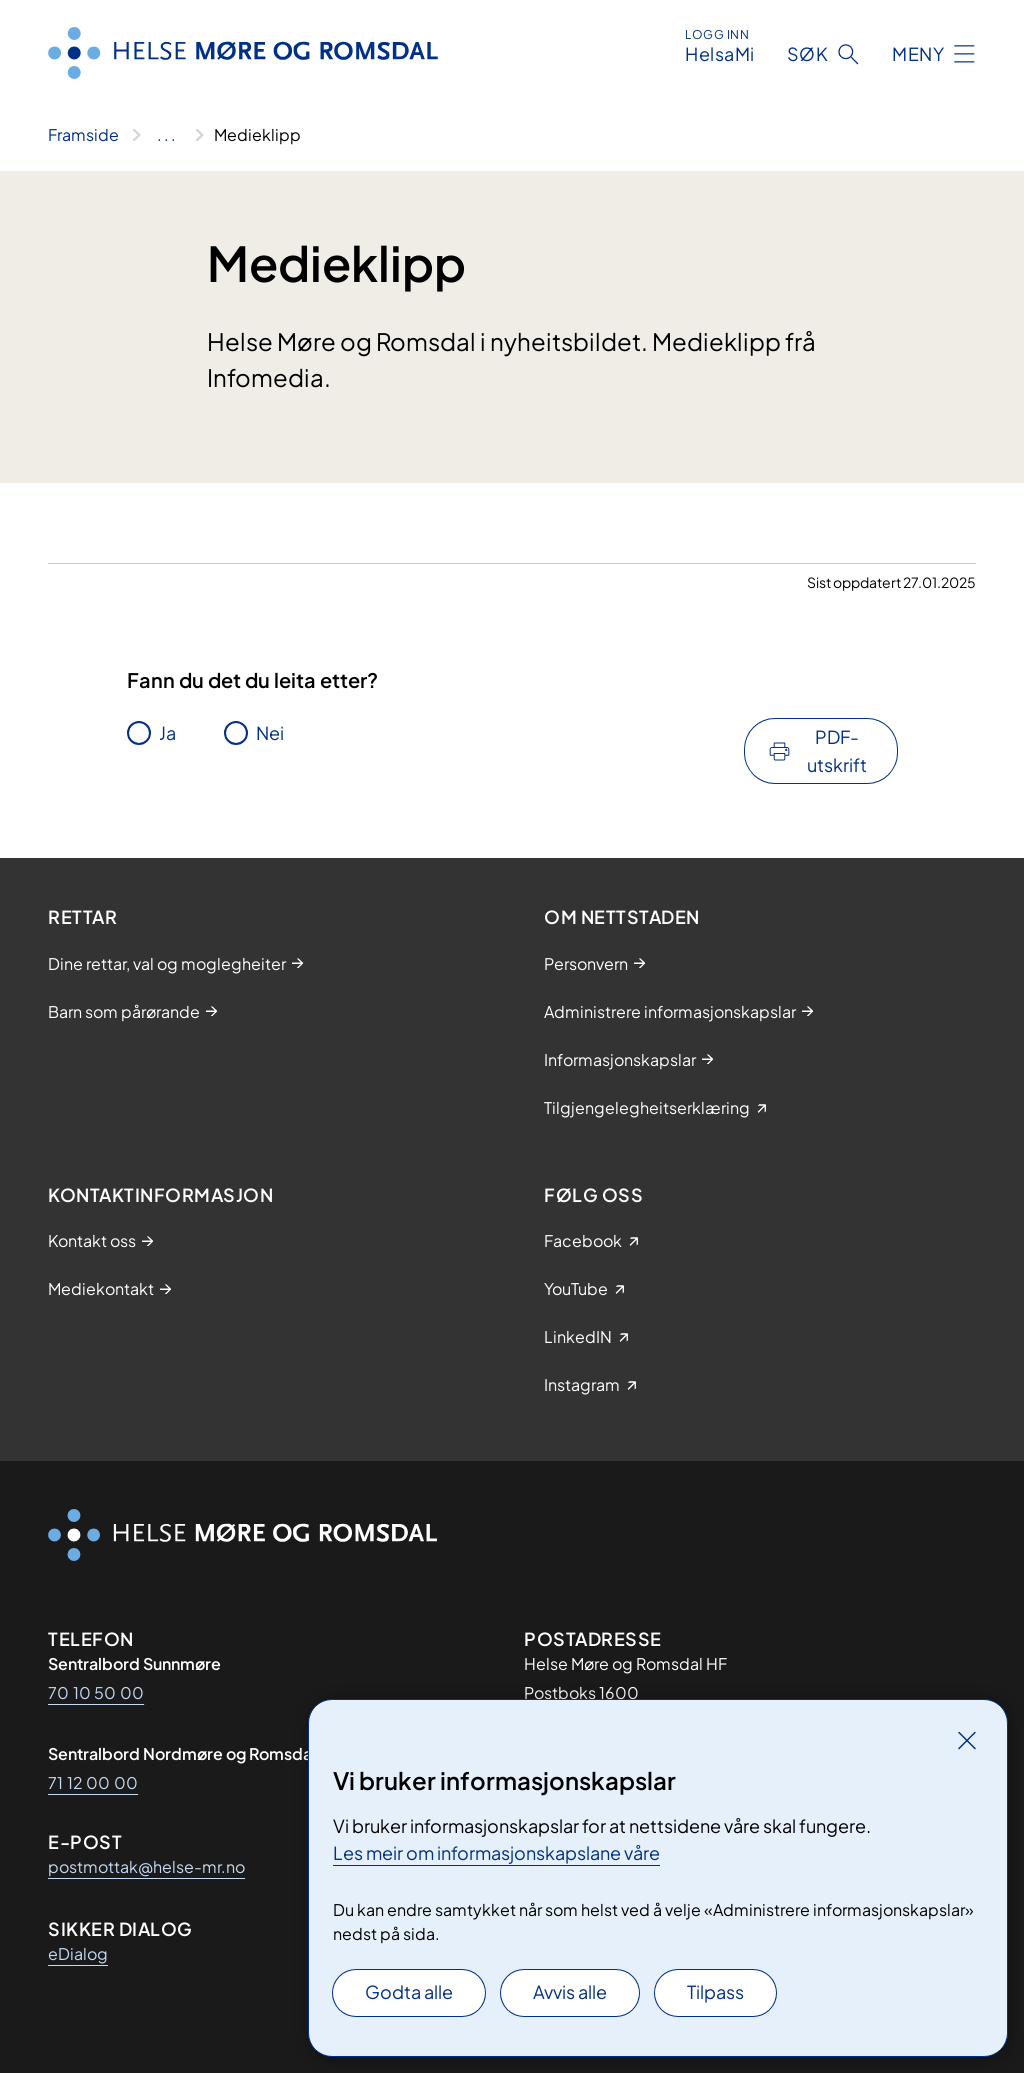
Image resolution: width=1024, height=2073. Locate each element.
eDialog (78, 1953)
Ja (167, 732)
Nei (270, 732)
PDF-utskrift (837, 750)
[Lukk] (967, 1740)
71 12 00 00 (93, 1782)
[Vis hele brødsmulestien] (166, 135)
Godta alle (409, 1991)
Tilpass (715, 1991)
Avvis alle (570, 1991)
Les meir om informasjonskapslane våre (496, 1852)
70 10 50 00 (96, 1692)
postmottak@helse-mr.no (146, 1866)
